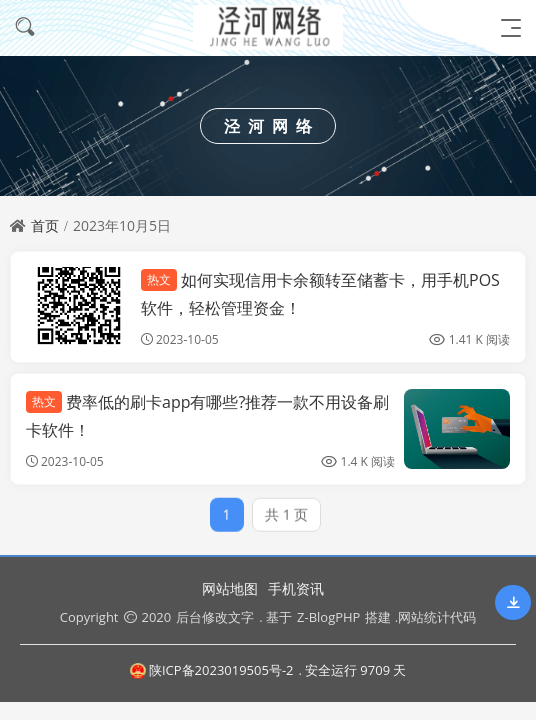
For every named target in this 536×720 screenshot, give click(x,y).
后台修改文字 (215, 617)
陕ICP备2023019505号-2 (212, 670)
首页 (45, 225)
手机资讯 (296, 588)
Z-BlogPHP (328, 617)
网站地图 (230, 588)
